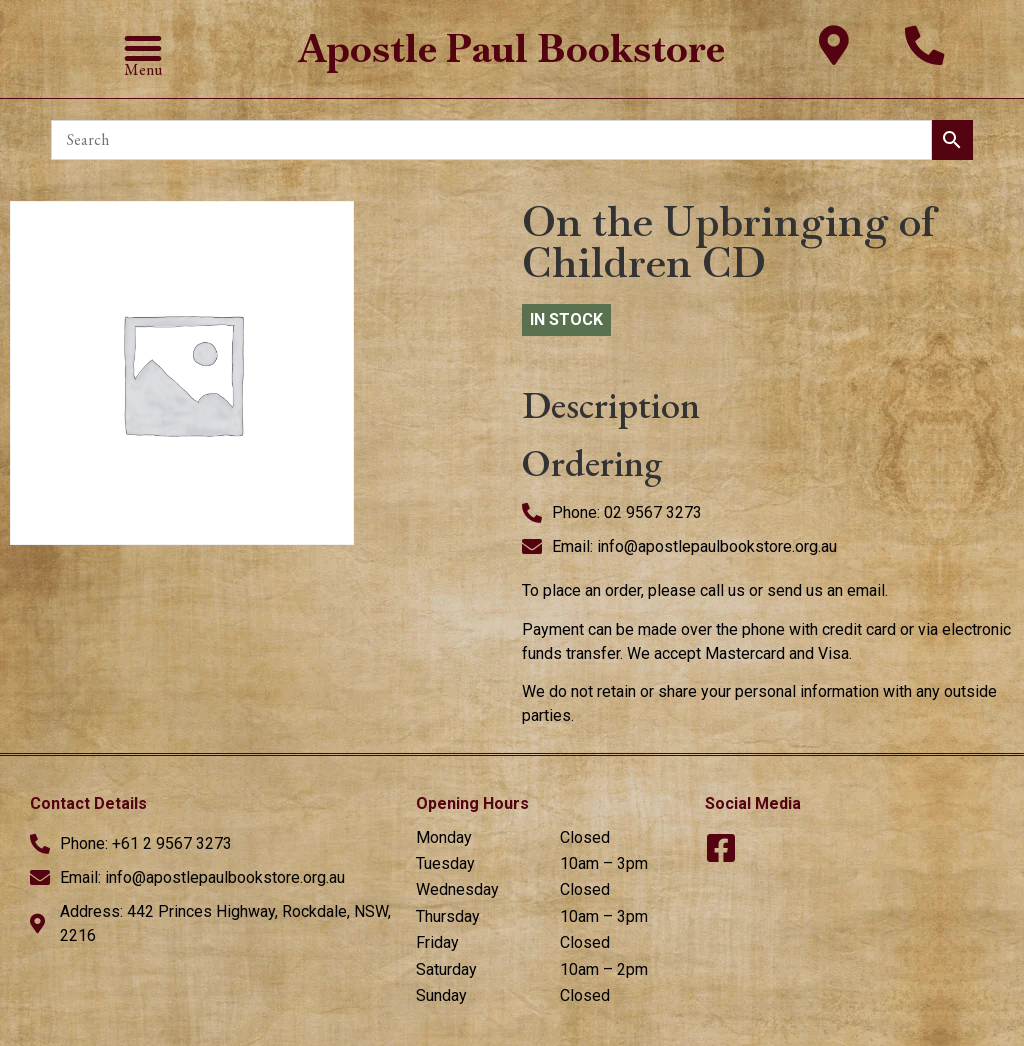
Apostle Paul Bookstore (512, 48)
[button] (143, 48)
